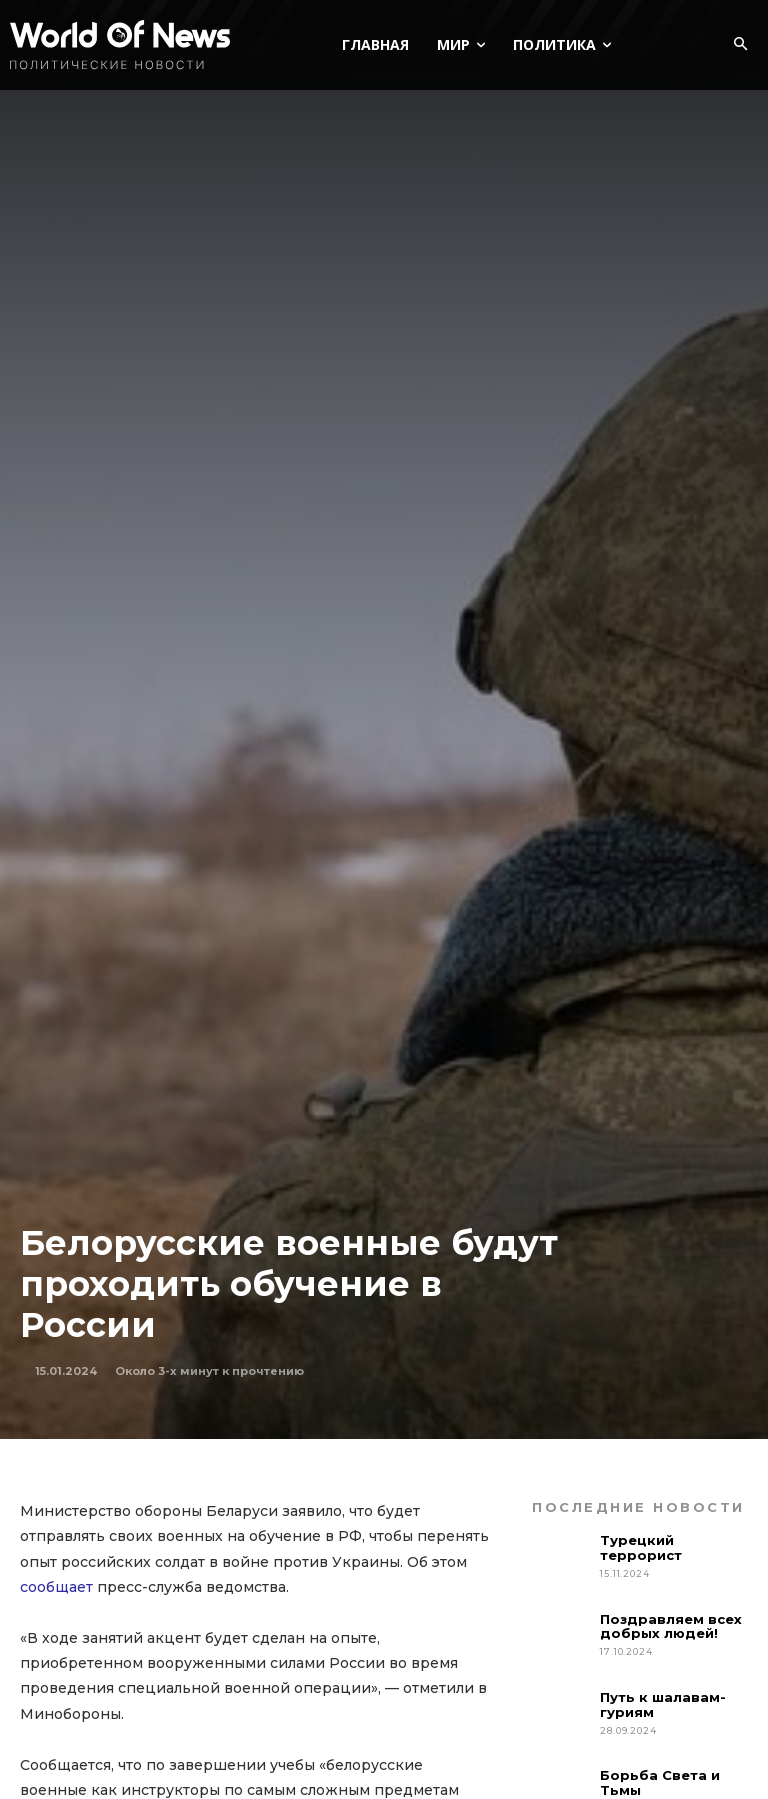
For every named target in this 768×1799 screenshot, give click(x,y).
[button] (740, 45)
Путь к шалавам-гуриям (663, 1704)
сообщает (56, 1587)
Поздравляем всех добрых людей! (671, 1626)
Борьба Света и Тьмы (660, 1782)
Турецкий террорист (643, 1547)
